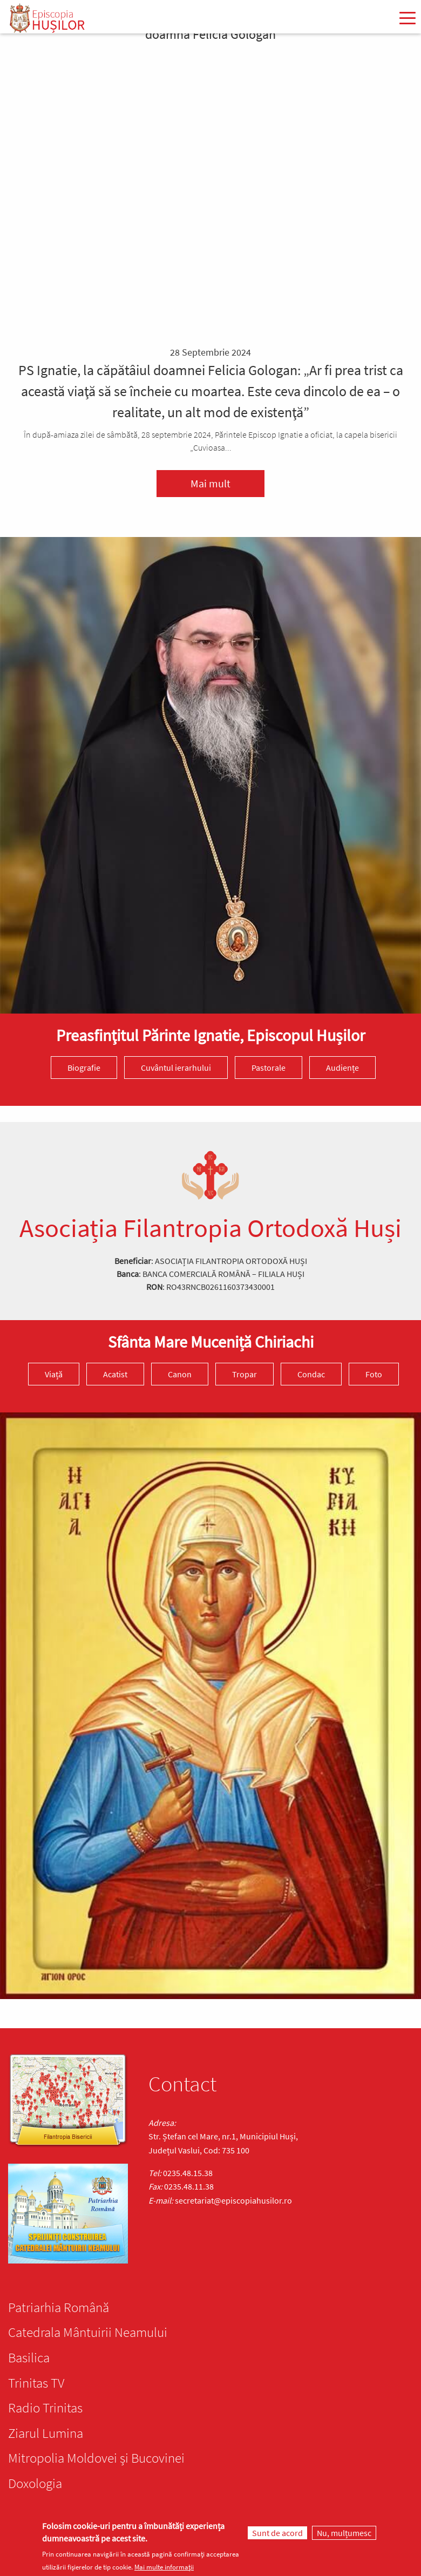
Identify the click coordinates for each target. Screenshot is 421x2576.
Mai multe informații (164, 2567)
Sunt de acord (277, 2532)
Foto (373, 1374)
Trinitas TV (36, 2382)
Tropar (244, 1374)
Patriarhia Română (58, 2307)
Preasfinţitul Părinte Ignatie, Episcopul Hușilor (210, 1035)
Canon (180, 1374)
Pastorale (269, 1067)
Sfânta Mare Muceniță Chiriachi (211, 1341)
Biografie (83, 1067)
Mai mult (210, 483)
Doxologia (35, 2483)
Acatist (115, 1374)
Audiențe (342, 1067)
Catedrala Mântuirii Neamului (87, 2332)
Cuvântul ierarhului (176, 1067)
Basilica (29, 2357)
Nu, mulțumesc (344, 2532)
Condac (311, 1374)
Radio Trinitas (45, 2407)
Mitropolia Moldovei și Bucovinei (96, 2457)
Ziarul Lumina (45, 2433)
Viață (54, 1374)
